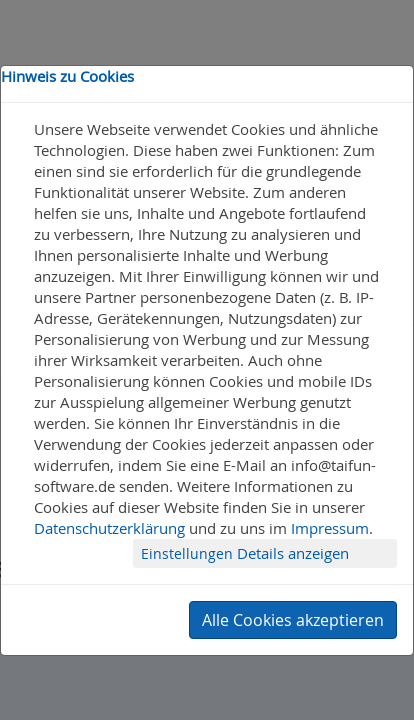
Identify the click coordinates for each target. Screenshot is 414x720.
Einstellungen (189, 553)
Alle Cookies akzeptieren (293, 620)
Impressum (330, 528)
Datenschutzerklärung (109, 528)
